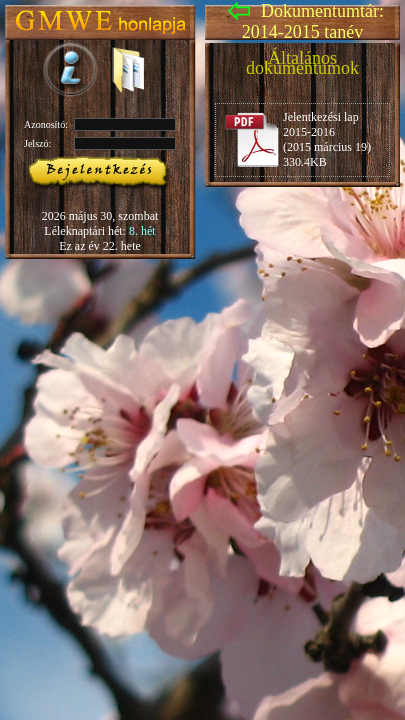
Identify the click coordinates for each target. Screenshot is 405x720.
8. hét (142, 231)
